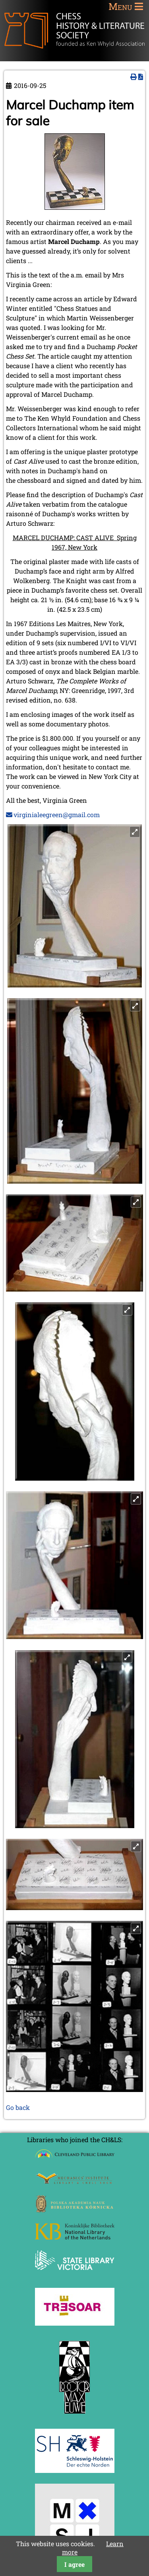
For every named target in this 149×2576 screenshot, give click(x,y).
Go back (18, 2107)
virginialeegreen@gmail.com (57, 814)
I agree (74, 2564)
